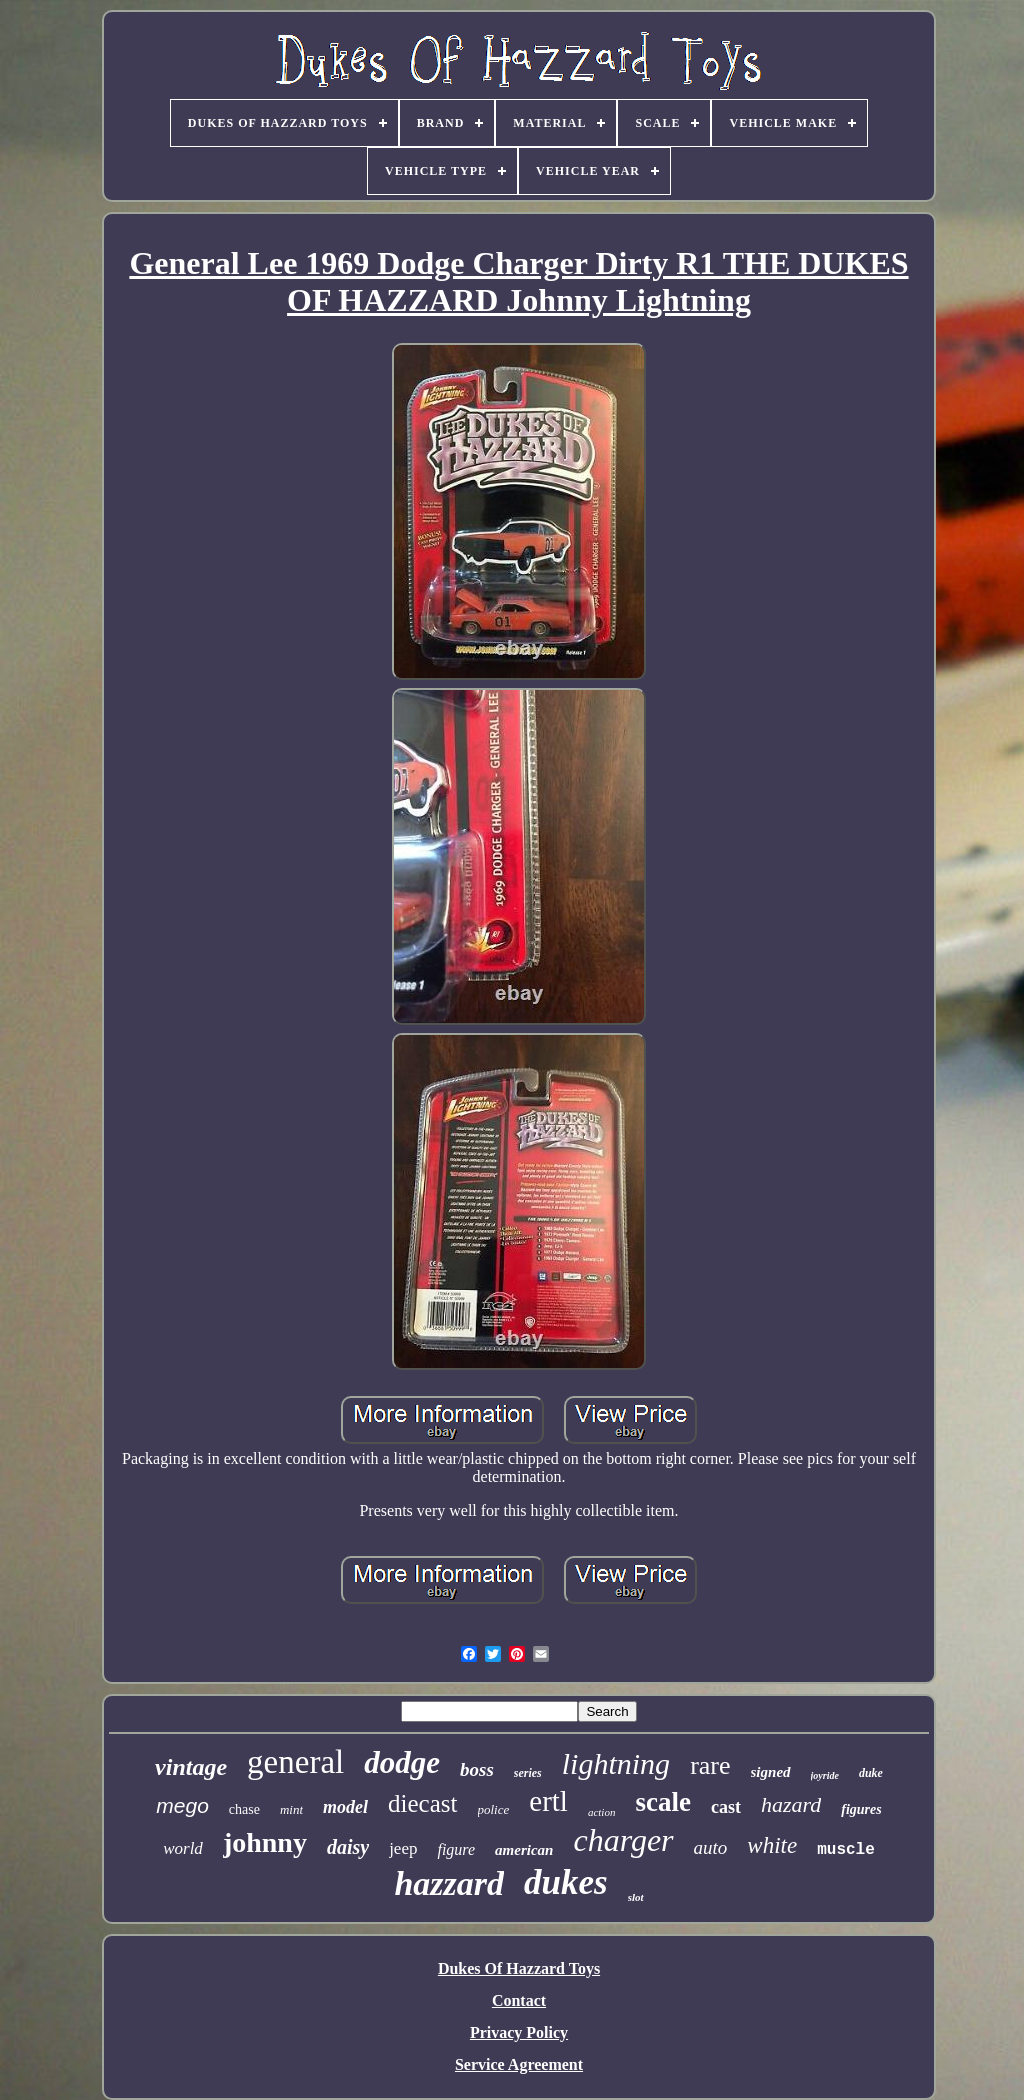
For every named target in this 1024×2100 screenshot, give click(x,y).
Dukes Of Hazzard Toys (519, 1968)
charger (623, 1840)
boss (477, 1769)
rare (710, 1765)
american (524, 1850)
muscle (846, 1850)
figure (456, 1849)
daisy (348, 1847)
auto (711, 1847)
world (183, 1848)
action (602, 1812)
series (528, 1773)
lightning (616, 1763)
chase (244, 1809)
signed (771, 1772)
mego (182, 1805)
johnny (265, 1842)
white (772, 1845)
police (494, 1809)
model (345, 1807)
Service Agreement (519, 2064)
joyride (825, 1775)
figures (861, 1809)
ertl (548, 1801)
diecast (422, 1803)
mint (291, 1809)
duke (871, 1773)
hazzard (449, 1883)
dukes (566, 1882)
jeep (403, 1848)
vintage (191, 1767)
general (295, 1762)
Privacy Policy (519, 2032)
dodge (402, 1762)
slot (636, 1897)
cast (726, 1807)
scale (662, 1802)
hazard (791, 1804)
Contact (519, 2000)
